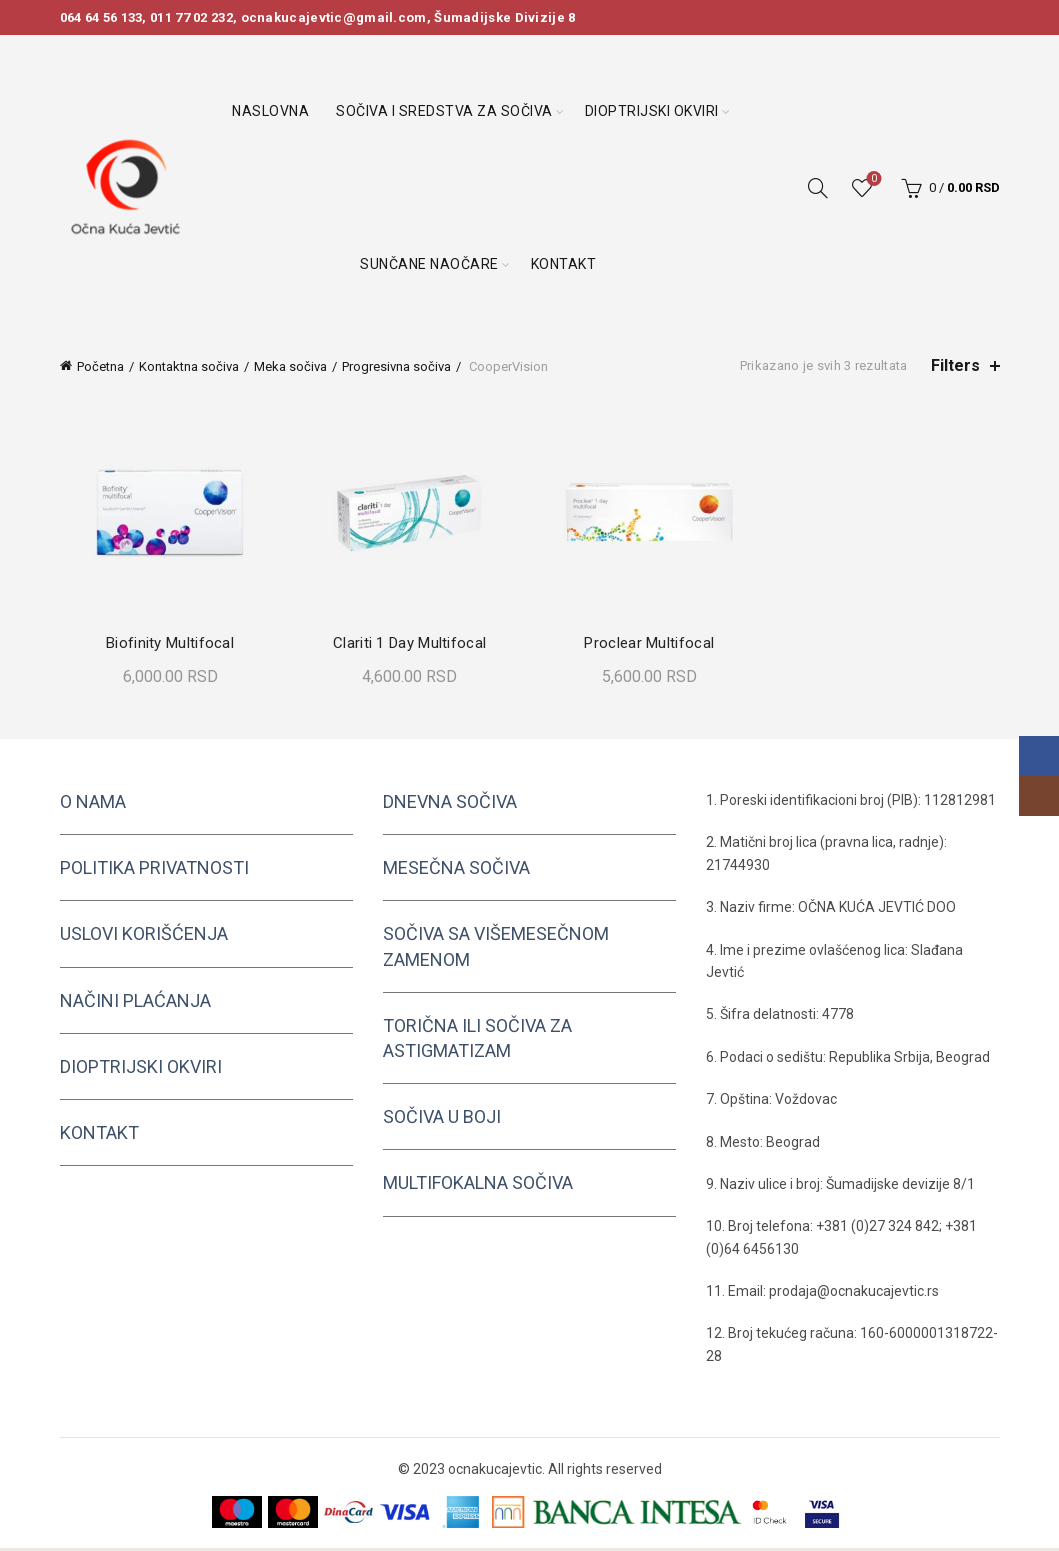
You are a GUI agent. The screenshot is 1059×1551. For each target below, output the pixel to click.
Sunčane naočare (429, 264)
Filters (955, 365)
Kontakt (564, 264)
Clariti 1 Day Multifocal (408, 646)
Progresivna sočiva (396, 366)
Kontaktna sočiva (189, 366)
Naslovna (270, 111)
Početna (100, 366)
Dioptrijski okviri (652, 111)
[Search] (818, 188)
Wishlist (871, 179)
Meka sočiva (290, 366)
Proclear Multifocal (651, 646)
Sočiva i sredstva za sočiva (444, 111)
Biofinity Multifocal (166, 646)
